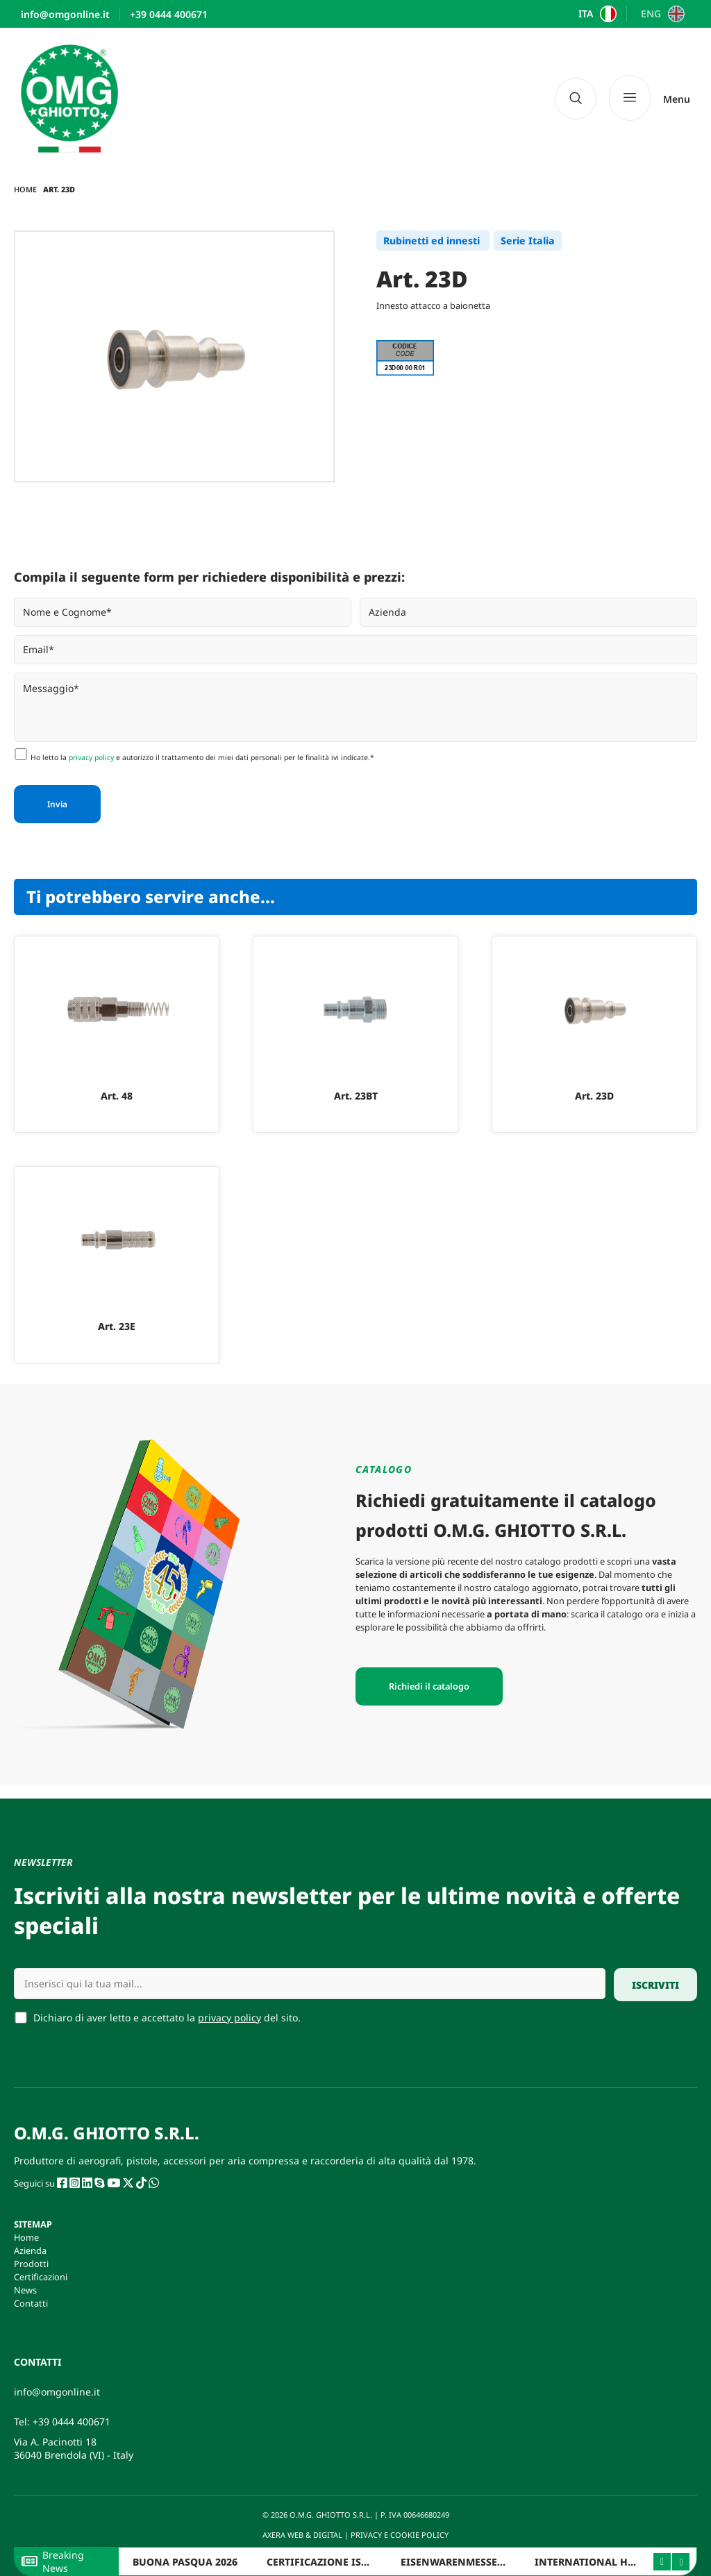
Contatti (31, 2303)
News (25, 2290)
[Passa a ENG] (661, 14)
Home (25, 189)
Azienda (30, 2250)
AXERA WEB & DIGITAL (301, 2534)
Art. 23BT (356, 1095)
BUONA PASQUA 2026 (185, 2561)
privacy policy (91, 757)
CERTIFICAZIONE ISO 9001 (330, 2561)
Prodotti (31, 2263)
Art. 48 (117, 1095)
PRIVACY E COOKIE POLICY (401, 2534)
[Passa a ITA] (596, 14)
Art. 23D (594, 1095)
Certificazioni (40, 2277)
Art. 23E (116, 1326)
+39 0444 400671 (71, 2421)
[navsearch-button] (575, 98)
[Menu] (649, 98)
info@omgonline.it (57, 2391)
